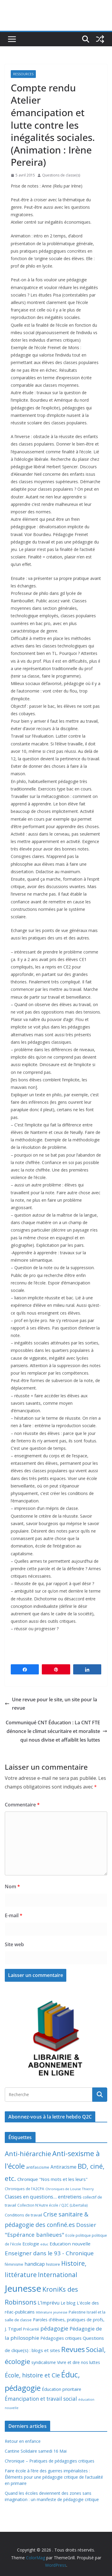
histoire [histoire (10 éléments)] (53, 2264)
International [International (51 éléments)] (57, 2274)
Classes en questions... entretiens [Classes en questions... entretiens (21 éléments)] (43, 2196)
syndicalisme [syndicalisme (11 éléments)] (43, 2362)
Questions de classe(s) (61, 175)
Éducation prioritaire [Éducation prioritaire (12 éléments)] (61, 2389)
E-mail (13, 1915)
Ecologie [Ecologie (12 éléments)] (30, 2244)
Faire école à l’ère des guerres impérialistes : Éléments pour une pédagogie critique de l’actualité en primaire (54, 2477)
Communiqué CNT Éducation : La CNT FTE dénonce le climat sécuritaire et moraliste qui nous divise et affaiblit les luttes (56, 1731)
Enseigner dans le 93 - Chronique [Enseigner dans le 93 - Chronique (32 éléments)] (49, 2253)
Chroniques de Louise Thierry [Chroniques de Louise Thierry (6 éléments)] (69, 2189)
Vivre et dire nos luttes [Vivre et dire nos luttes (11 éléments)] (78, 2362)
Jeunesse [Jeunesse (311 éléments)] (23, 2288)
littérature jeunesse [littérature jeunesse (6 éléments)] (51, 2312)
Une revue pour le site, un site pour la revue (51, 1703)
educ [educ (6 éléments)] (44, 2244)
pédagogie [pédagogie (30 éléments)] (54, 2328)
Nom (12, 1886)
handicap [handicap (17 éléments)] (34, 2264)
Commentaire (22, 1804)
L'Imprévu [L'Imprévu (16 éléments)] (48, 2302)
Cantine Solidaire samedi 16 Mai (36, 2451)
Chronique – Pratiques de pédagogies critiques (49, 2461)
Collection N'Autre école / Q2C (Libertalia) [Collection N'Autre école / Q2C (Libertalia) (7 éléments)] (52, 2205)
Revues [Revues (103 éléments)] (73, 2349)
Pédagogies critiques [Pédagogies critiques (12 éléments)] (61, 2338)
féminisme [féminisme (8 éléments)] (14, 2264)
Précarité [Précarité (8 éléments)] (31, 2329)
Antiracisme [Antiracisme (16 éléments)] (63, 2167)
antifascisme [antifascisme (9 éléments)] (37, 2167)
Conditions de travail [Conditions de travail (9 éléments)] (23, 2215)
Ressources (23, 74)
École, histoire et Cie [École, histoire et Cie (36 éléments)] (32, 2375)
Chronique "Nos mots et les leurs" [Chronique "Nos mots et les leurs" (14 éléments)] (52, 2179)
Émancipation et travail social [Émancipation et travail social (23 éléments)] (41, 2398)
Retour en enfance (23, 2441)
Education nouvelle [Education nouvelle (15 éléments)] (70, 2244)
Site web (14, 1944)
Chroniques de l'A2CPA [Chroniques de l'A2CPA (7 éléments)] (24, 2188)
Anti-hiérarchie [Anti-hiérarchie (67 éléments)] (28, 2153)
